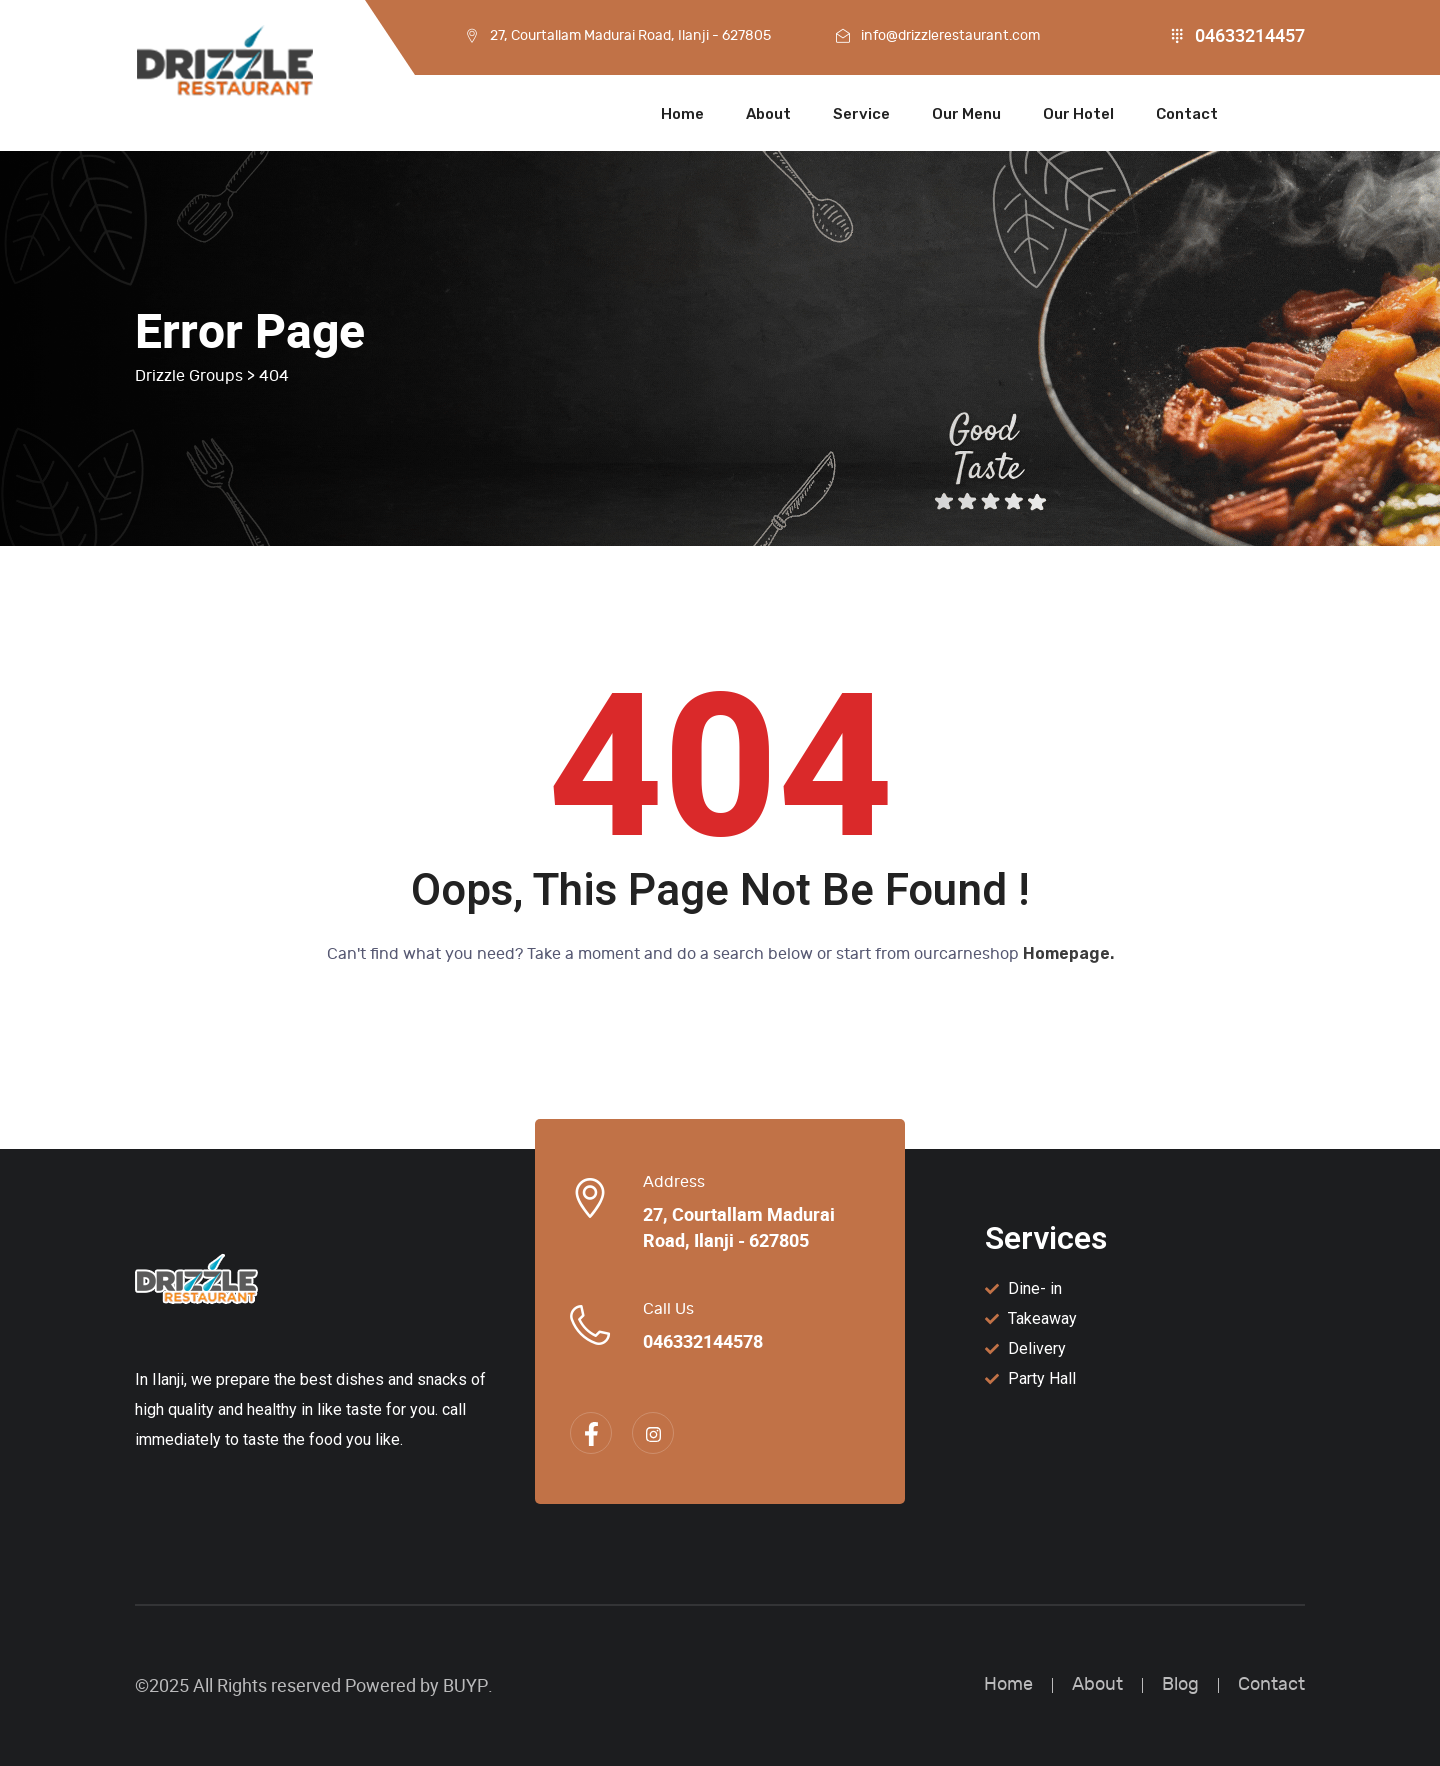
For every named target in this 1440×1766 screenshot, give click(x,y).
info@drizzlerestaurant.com (950, 35)
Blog (1180, 1684)
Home (682, 114)
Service (861, 114)
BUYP (465, 1685)
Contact (1187, 114)
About (768, 114)
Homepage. (1068, 953)
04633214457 (1250, 36)
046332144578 (703, 1342)
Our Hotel (1078, 114)
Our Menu (966, 114)
